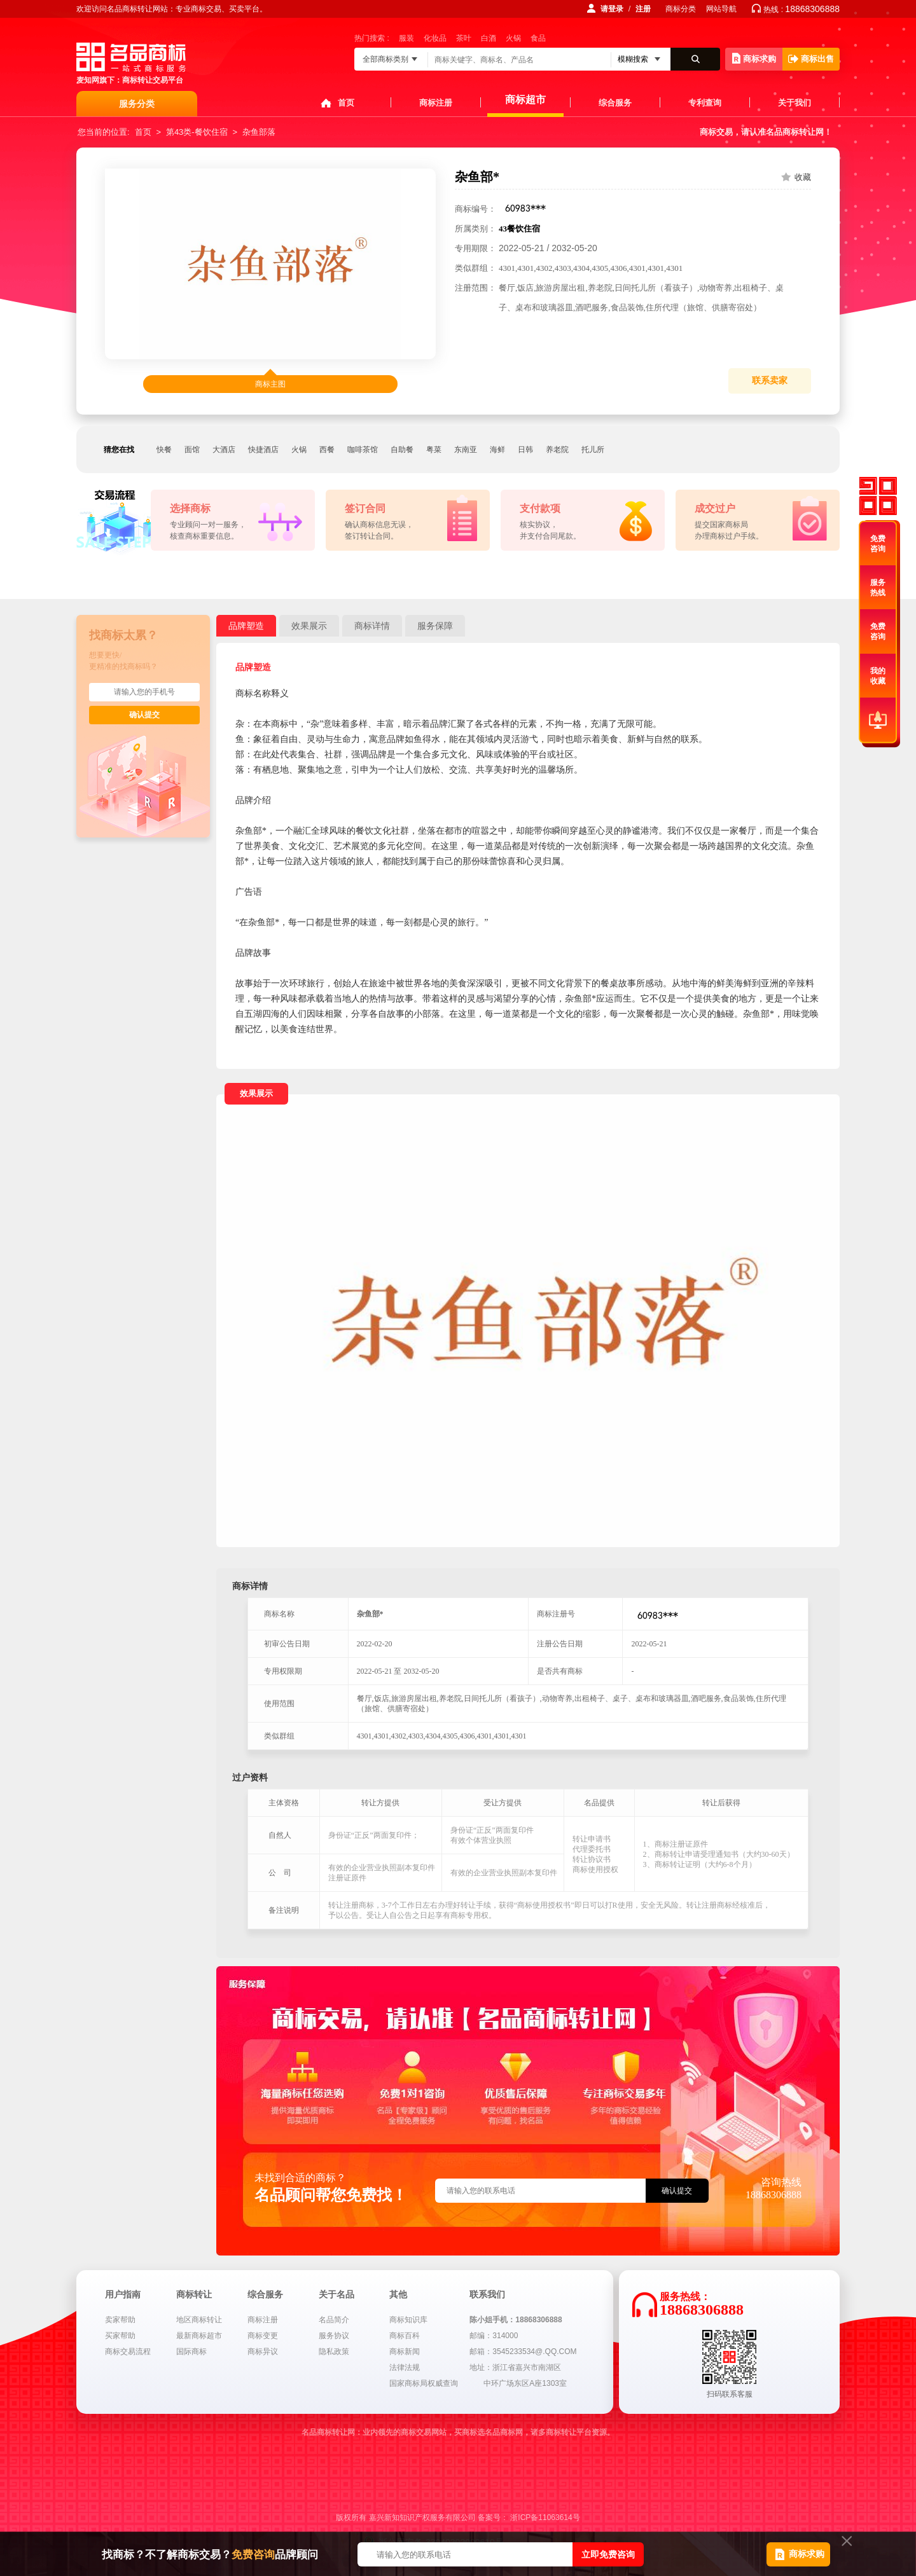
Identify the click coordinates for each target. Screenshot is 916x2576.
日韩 (525, 449)
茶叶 (463, 38)
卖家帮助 (120, 2319)
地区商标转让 (199, 2319)
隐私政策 (334, 2351)
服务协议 (334, 2335)
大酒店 (223, 449)
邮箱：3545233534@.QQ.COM (522, 2351)
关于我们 (794, 102)
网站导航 (721, 8)
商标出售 (811, 59)
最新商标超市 (199, 2335)
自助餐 (402, 449)
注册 (643, 8)
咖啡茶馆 (362, 449)
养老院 (557, 449)
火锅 (513, 38)
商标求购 (754, 58)
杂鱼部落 (258, 132)
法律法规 (404, 2367)
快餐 (164, 449)
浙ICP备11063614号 (544, 2517)
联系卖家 (770, 380)
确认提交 (144, 714)
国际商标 (191, 2351)
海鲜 (497, 449)
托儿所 (592, 449)
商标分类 (680, 8)
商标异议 (262, 2351)
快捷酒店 (263, 449)
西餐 (327, 449)
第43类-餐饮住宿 (197, 132)
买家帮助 (120, 2335)
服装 (406, 38)
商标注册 (435, 102)
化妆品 (435, 38)
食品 (538, 38)
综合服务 (615, 102)
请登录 (611, 8)
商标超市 (525, 99)
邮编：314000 (493, 2335)
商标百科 (404, 2335)
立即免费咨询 (608, 2554)
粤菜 (433, 449)
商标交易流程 (128, 2351)
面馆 (192, 449)
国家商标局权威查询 (423, 2383)
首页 (346, 102)
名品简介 (334, 2319)
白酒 (488, 38)
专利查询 (704, 102)
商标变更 (262, 2335)
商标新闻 (404, 2351)
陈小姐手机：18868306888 (515, 2319)
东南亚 (465, 449)
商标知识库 (408, 2319)
